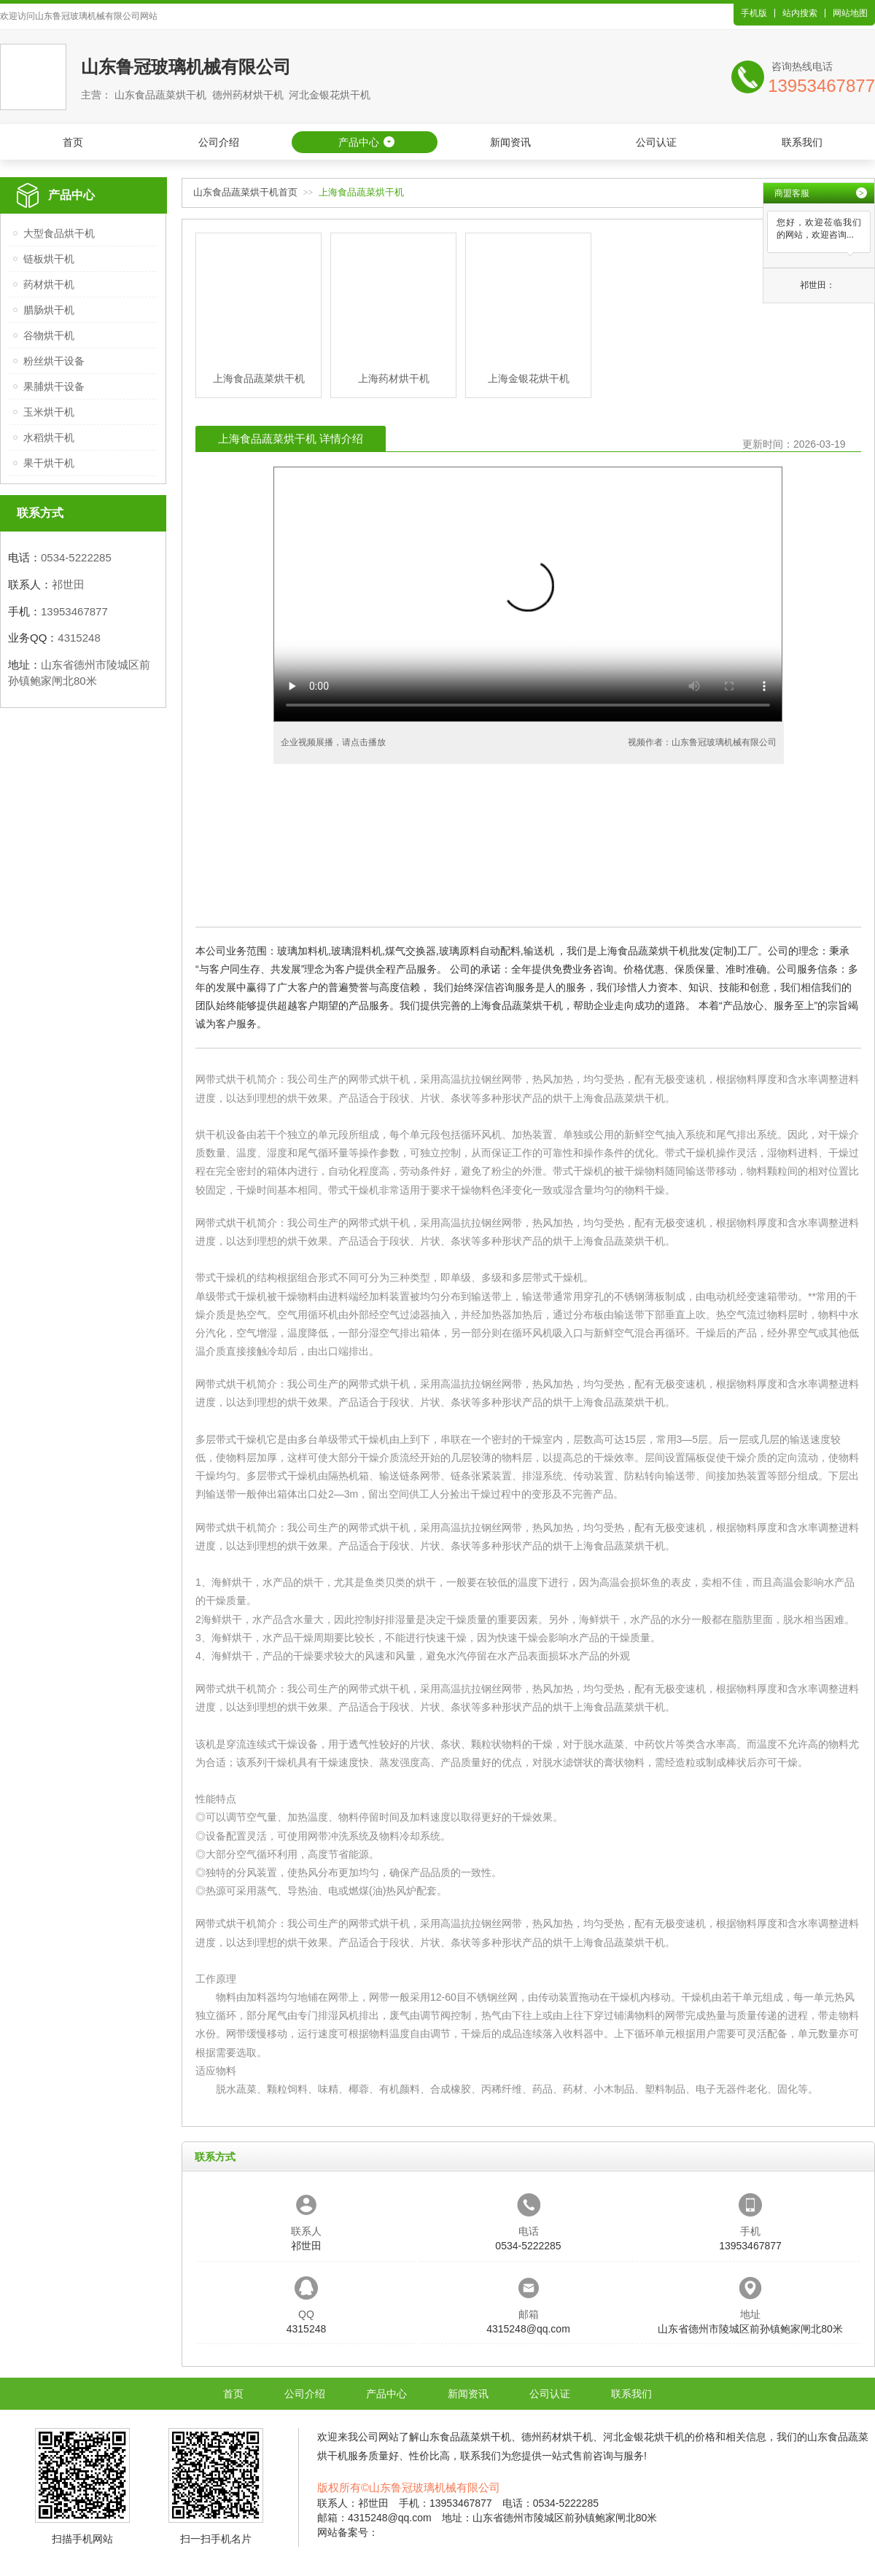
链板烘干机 (48, 259)
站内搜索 (799, 13)
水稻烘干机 (48, 437)
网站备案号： (347, 2532)
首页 (73, 142)
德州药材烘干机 (557, 2437)
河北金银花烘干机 (644, 2437)
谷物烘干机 (48, 335)
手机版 (754, 13)
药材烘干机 (48, 284)
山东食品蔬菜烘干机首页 (245, 192)
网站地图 (850, 13)
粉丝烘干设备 (54, 361)
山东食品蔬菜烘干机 (465, 2437)
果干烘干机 (48, 463)
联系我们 (802, 142)
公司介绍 (218, 142)
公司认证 (656, 142)
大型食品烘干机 (59, 233)
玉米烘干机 (48, 412)
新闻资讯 (510, 142)
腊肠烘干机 (48, 310)
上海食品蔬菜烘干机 (619, 1098)
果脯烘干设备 (54, 386)
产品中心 (358, 142)
